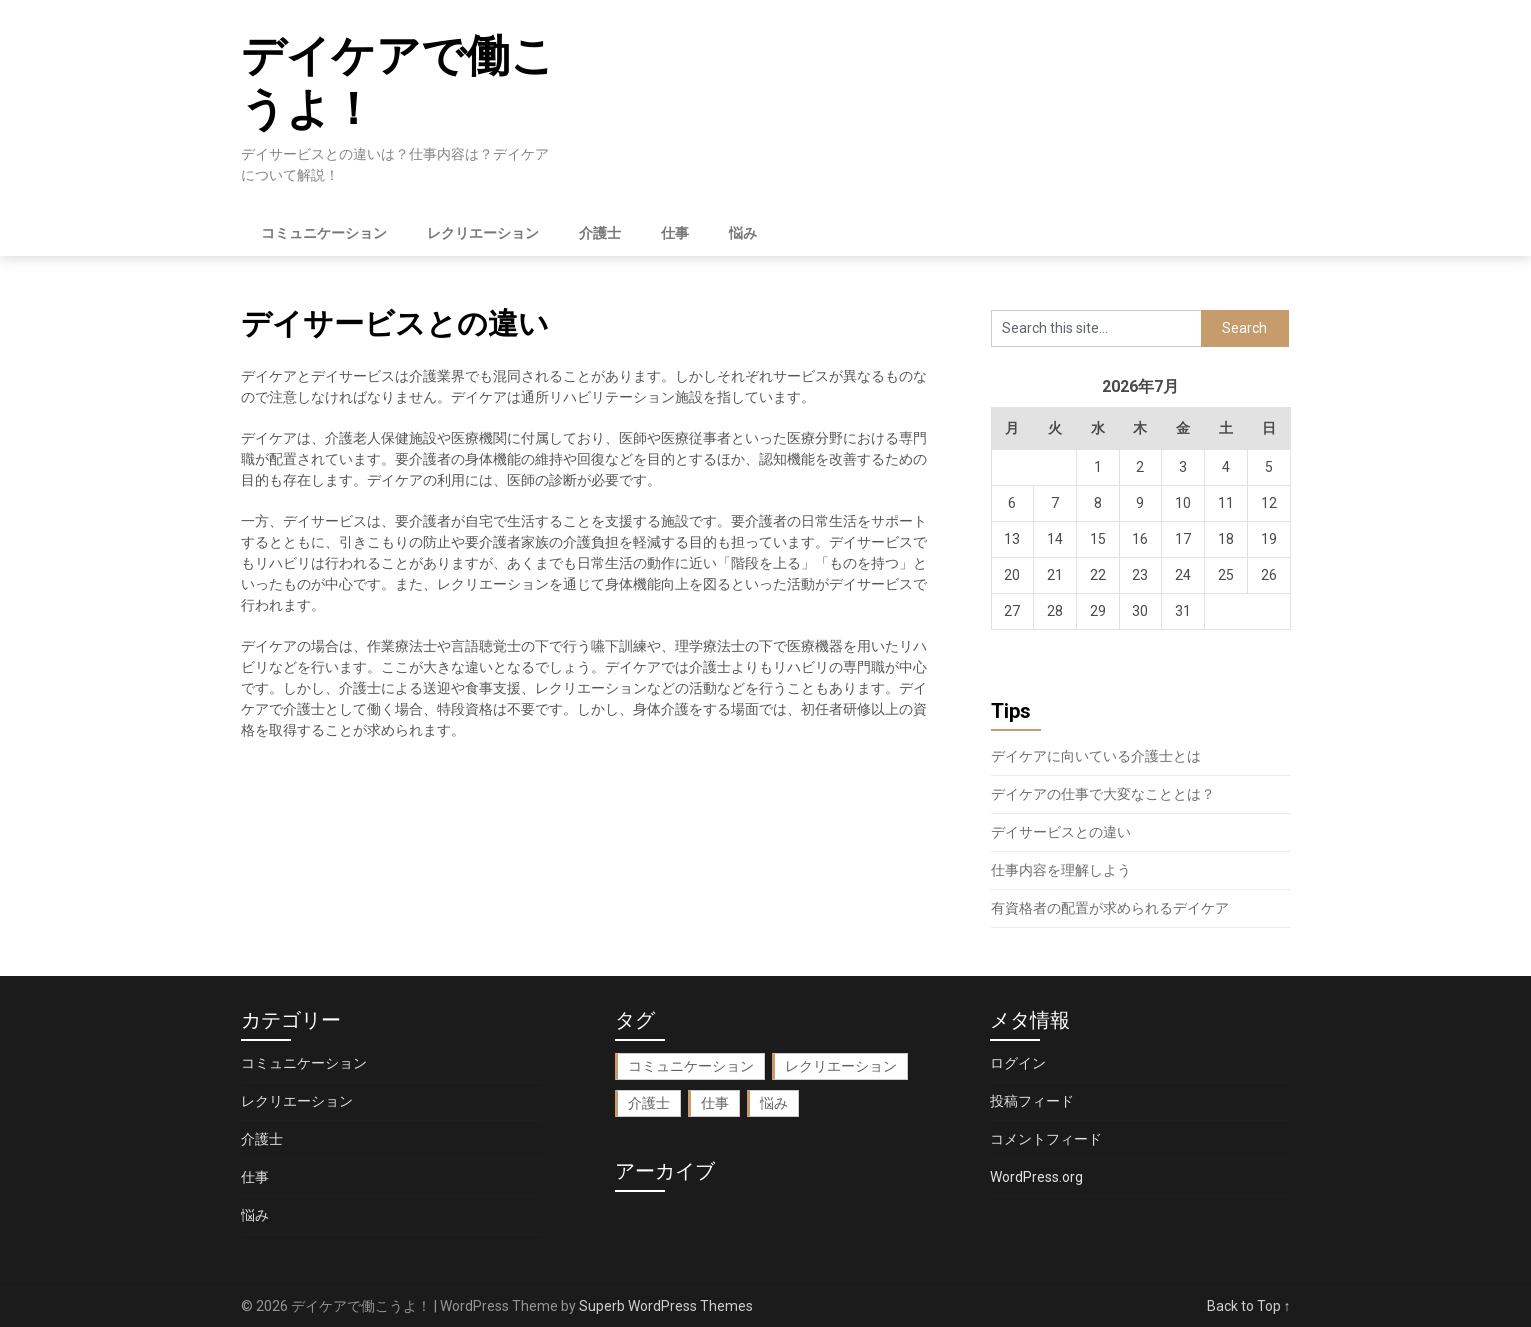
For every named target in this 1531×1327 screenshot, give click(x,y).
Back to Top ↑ (1249, 1306)
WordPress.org (1036, 1177)
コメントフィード (1046, 1139)
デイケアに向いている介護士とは (1096, 756)
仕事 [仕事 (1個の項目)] (715, 1103)
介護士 (600, 233)
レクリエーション (483, 233)
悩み (743, 233)
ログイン (1018, 1063)
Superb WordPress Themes (666, 1306)
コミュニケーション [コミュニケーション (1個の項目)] (691, 1066)
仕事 (675, 233)
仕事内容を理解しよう (1061, 870)
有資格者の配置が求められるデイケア (1110, 908)
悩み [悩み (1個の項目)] (774, 1103)
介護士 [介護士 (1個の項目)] (649, 1103)
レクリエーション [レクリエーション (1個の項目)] (841, 1066)
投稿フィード (1032, 1101)
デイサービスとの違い (1061, 832)
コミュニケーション (324, 233)
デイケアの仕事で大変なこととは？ (1103, 794)
